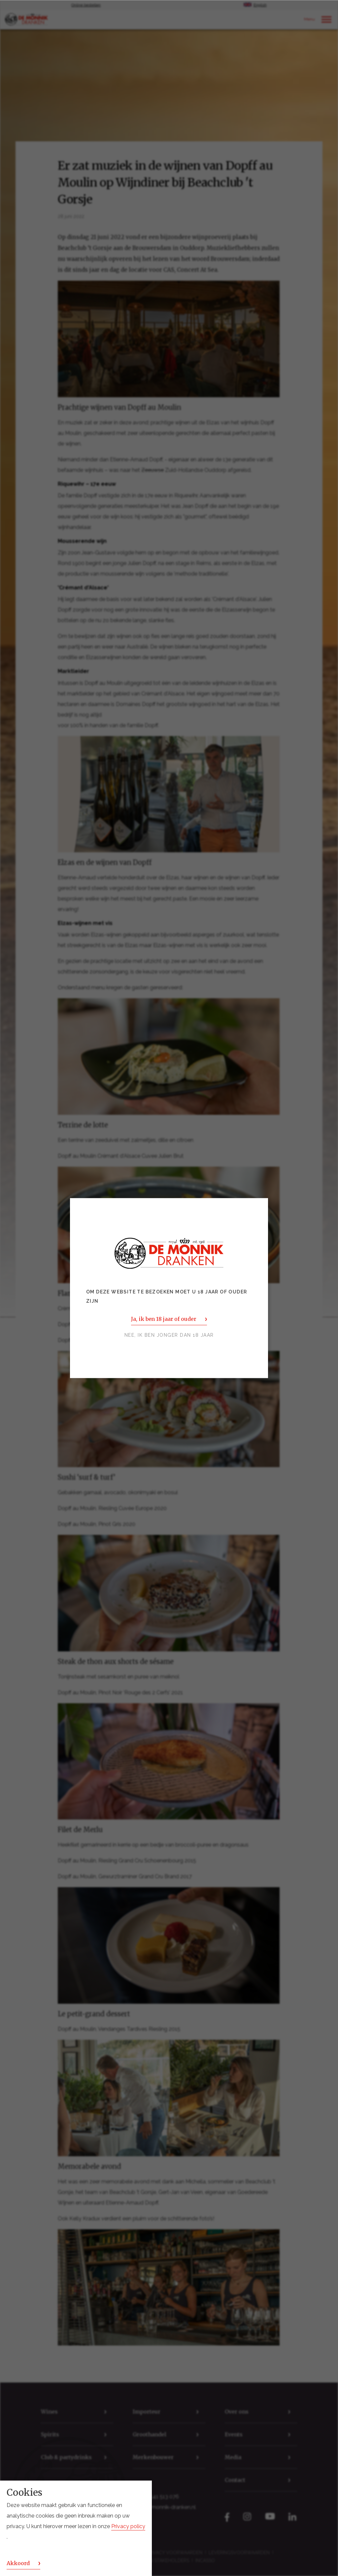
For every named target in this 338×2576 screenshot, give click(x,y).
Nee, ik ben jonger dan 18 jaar (169, 1335)
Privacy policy (128, 2526)
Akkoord (18, 2563)
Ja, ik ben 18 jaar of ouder (163, 1319)
